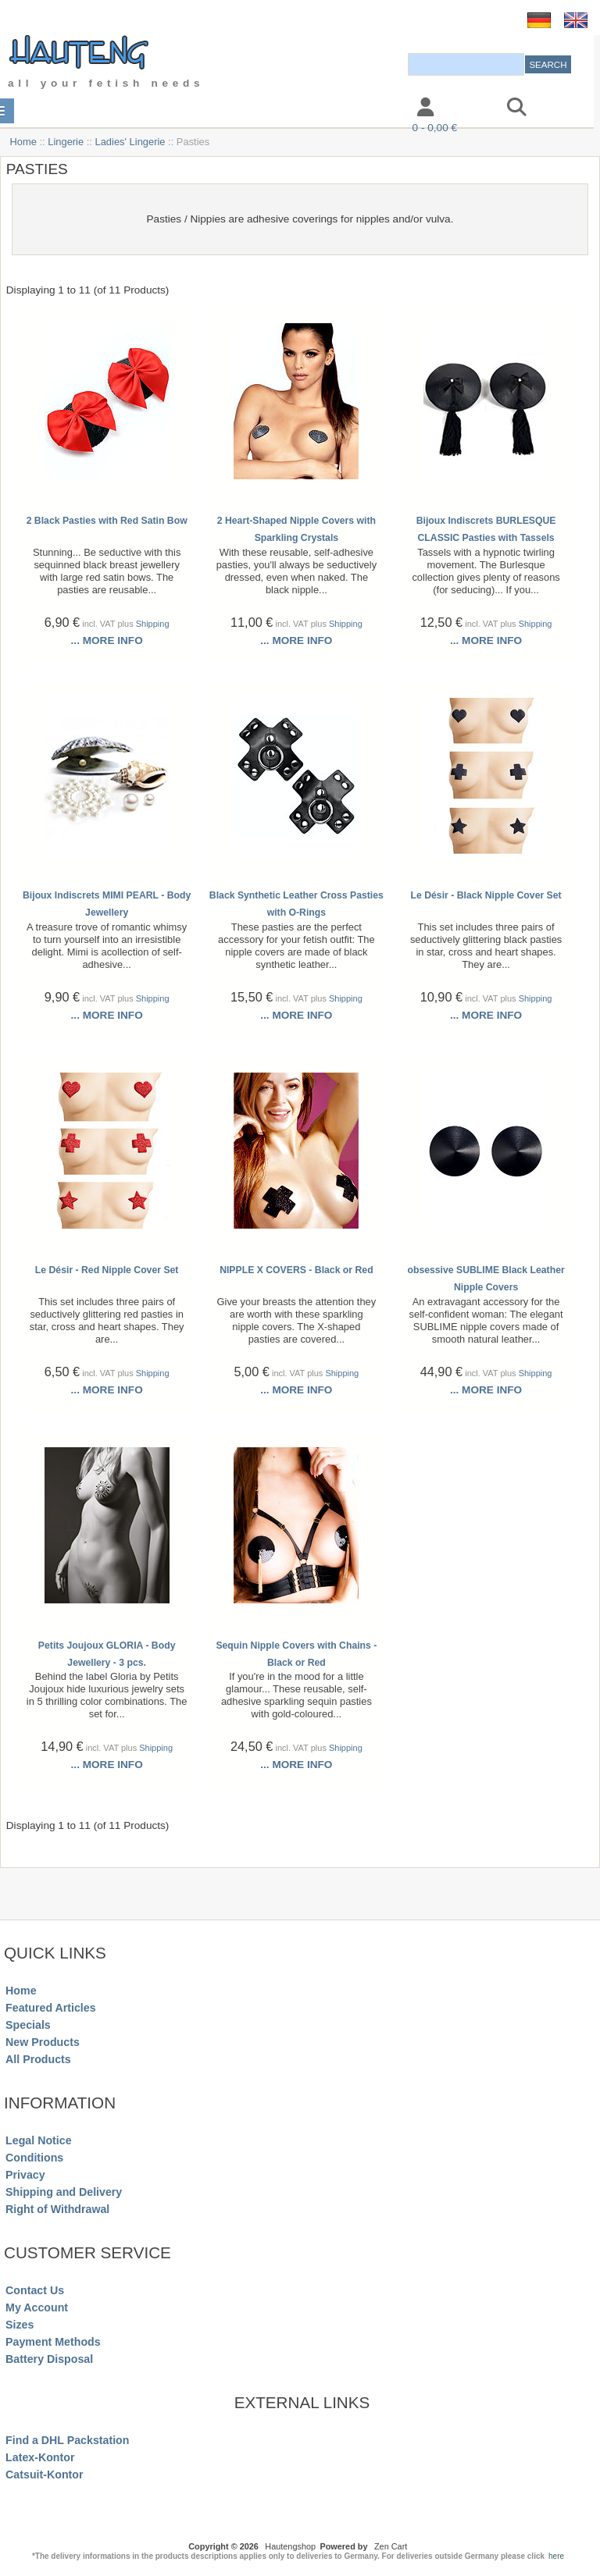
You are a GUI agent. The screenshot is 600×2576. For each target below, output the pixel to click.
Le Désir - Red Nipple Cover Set (107, 1270)
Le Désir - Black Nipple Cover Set (486, 895)
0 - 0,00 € (434, 127)
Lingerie (66, 142)
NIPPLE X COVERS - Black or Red (296, 1270)
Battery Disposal (49, 2359)
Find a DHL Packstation (67, 2440)
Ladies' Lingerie (130, 142)
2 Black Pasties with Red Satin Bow (107, 520)
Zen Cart (390, 2546)
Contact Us (34, 2290)
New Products (42, 2042)
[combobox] (466, 64)
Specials (28, 2025)
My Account (36, 2307)
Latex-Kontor (39, 2457)
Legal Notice (38, 2140)
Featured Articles (50, 2007)
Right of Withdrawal (57, 2209)
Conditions (34, 2157)
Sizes (19, 2324)
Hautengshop (290, 2546)
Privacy (25, 2175)
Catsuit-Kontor (44, 2474)
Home (22, 142)
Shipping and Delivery (63, 2192)
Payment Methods (53, 2342)
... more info (107, 640)
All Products (38, 2059)
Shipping (153, 623)
